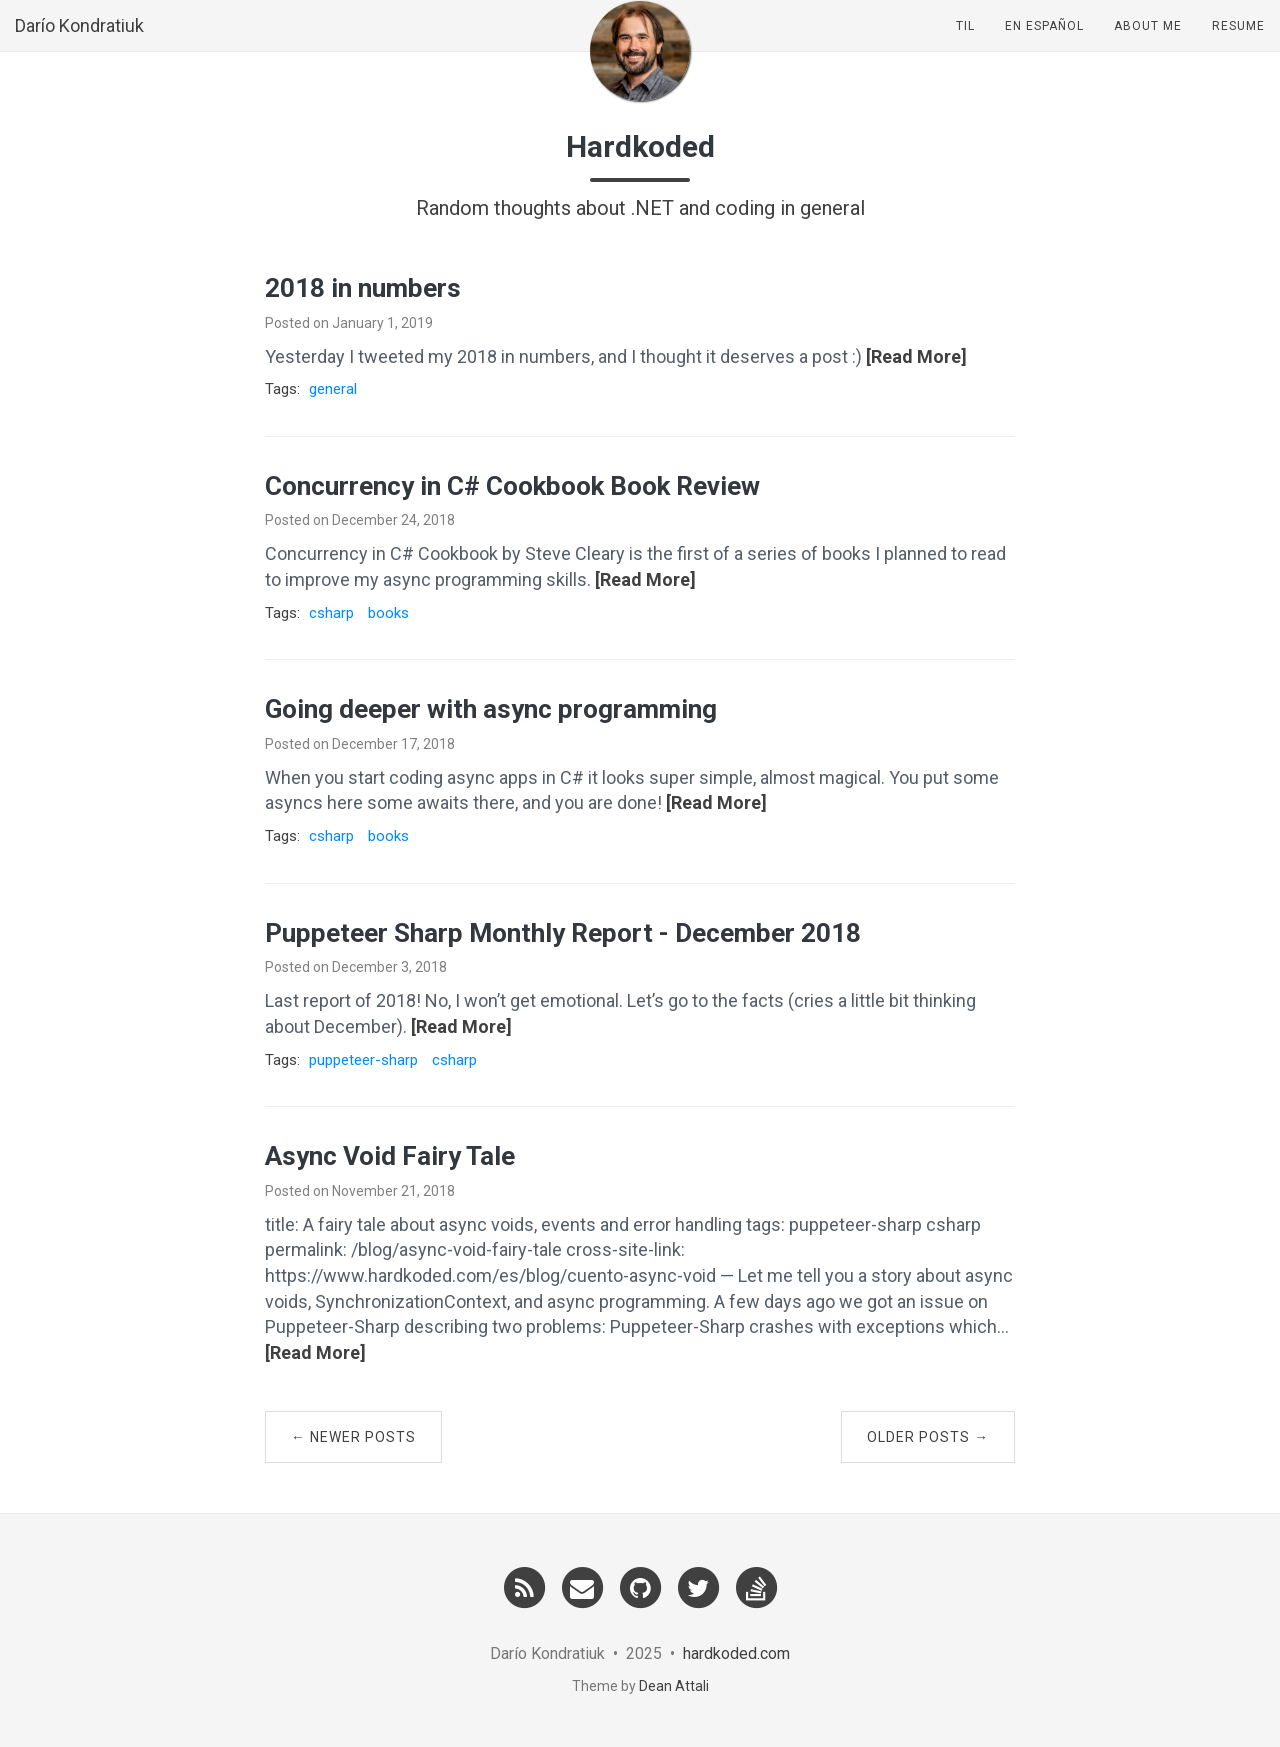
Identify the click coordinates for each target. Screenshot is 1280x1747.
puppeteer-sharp (363, 1060)
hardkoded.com (736, 1653)
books (388, 613)
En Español (1044, 45)
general (333, 389)
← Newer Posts (353, 1437)
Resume (1238, 45)
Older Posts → (928, 1437)
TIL (965, 45)
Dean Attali (674, 1686)
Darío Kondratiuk (79, 44)
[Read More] (916, 356)
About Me (1148, 45)
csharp (331, 613)
